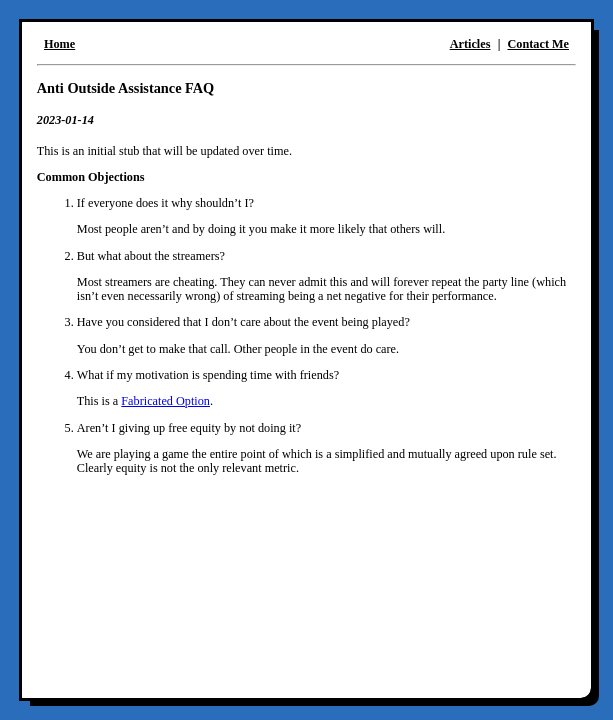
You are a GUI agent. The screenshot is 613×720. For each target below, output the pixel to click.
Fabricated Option (165, 401)
